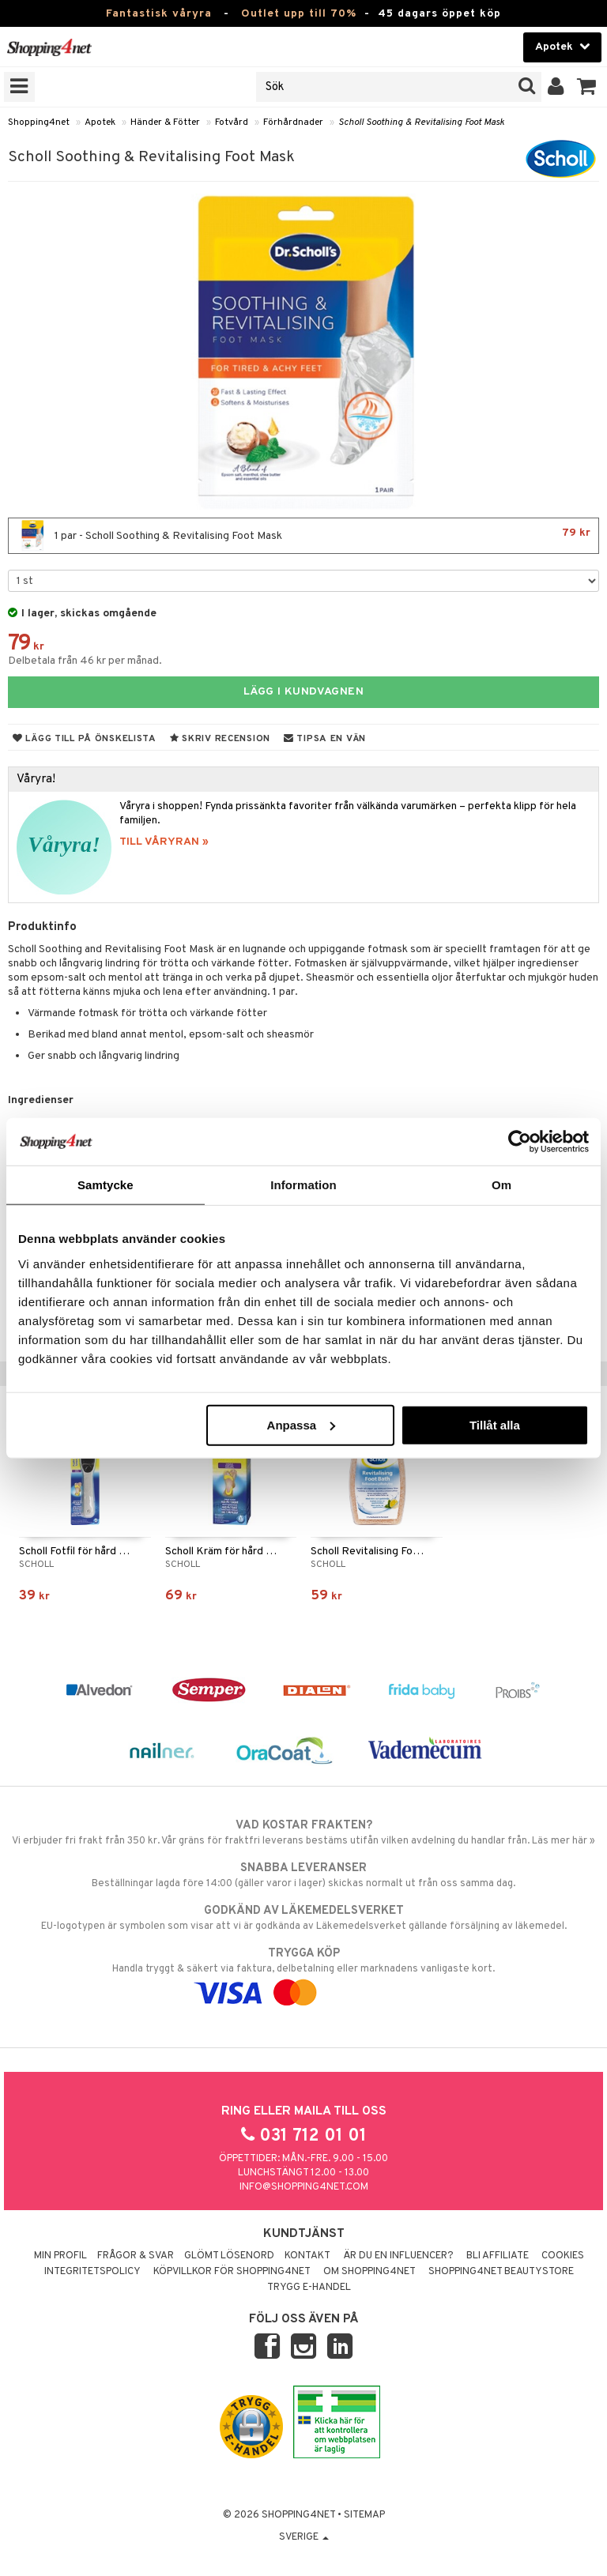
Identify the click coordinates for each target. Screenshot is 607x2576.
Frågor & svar (135, 2256)
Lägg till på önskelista (84, 739)
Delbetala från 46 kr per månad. (85, 661)
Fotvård (231, 122)
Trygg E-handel (309, 2287)
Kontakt (307, 2256)
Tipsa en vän (325, 739)
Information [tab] (303, 1185)
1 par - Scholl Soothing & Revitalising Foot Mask (303, 536)
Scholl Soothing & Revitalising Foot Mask (421, 122)
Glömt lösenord (229, 2256)
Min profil (60, 2256)
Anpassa (301, 1424)
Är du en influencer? (398, 2256)
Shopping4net (39, 122)
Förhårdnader (293, 122)
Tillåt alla (494, 1424)
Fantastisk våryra (159, 14)
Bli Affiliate (497, 2256)
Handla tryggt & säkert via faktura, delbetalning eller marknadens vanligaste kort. (303, 1973)
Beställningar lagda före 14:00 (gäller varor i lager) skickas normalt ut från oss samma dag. (303, 1875)
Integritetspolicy (92, 2271)
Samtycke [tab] (105, 1185)
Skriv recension (220, 739)
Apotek (100, 122)
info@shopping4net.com (303, 2187)
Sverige (304, 2537)
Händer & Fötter (165, 122)
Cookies (562, 2256)
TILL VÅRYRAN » (164, 842)
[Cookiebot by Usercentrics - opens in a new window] (520, 1142)
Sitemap (364, 2515)
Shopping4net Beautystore (501, 2271)
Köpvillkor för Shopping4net (232, 2271)
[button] (587, 87)
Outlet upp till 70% (298, 14)
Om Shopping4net (369, 2271)
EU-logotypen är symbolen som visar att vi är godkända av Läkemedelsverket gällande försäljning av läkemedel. (303, 1918)
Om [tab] (501, 1185)
